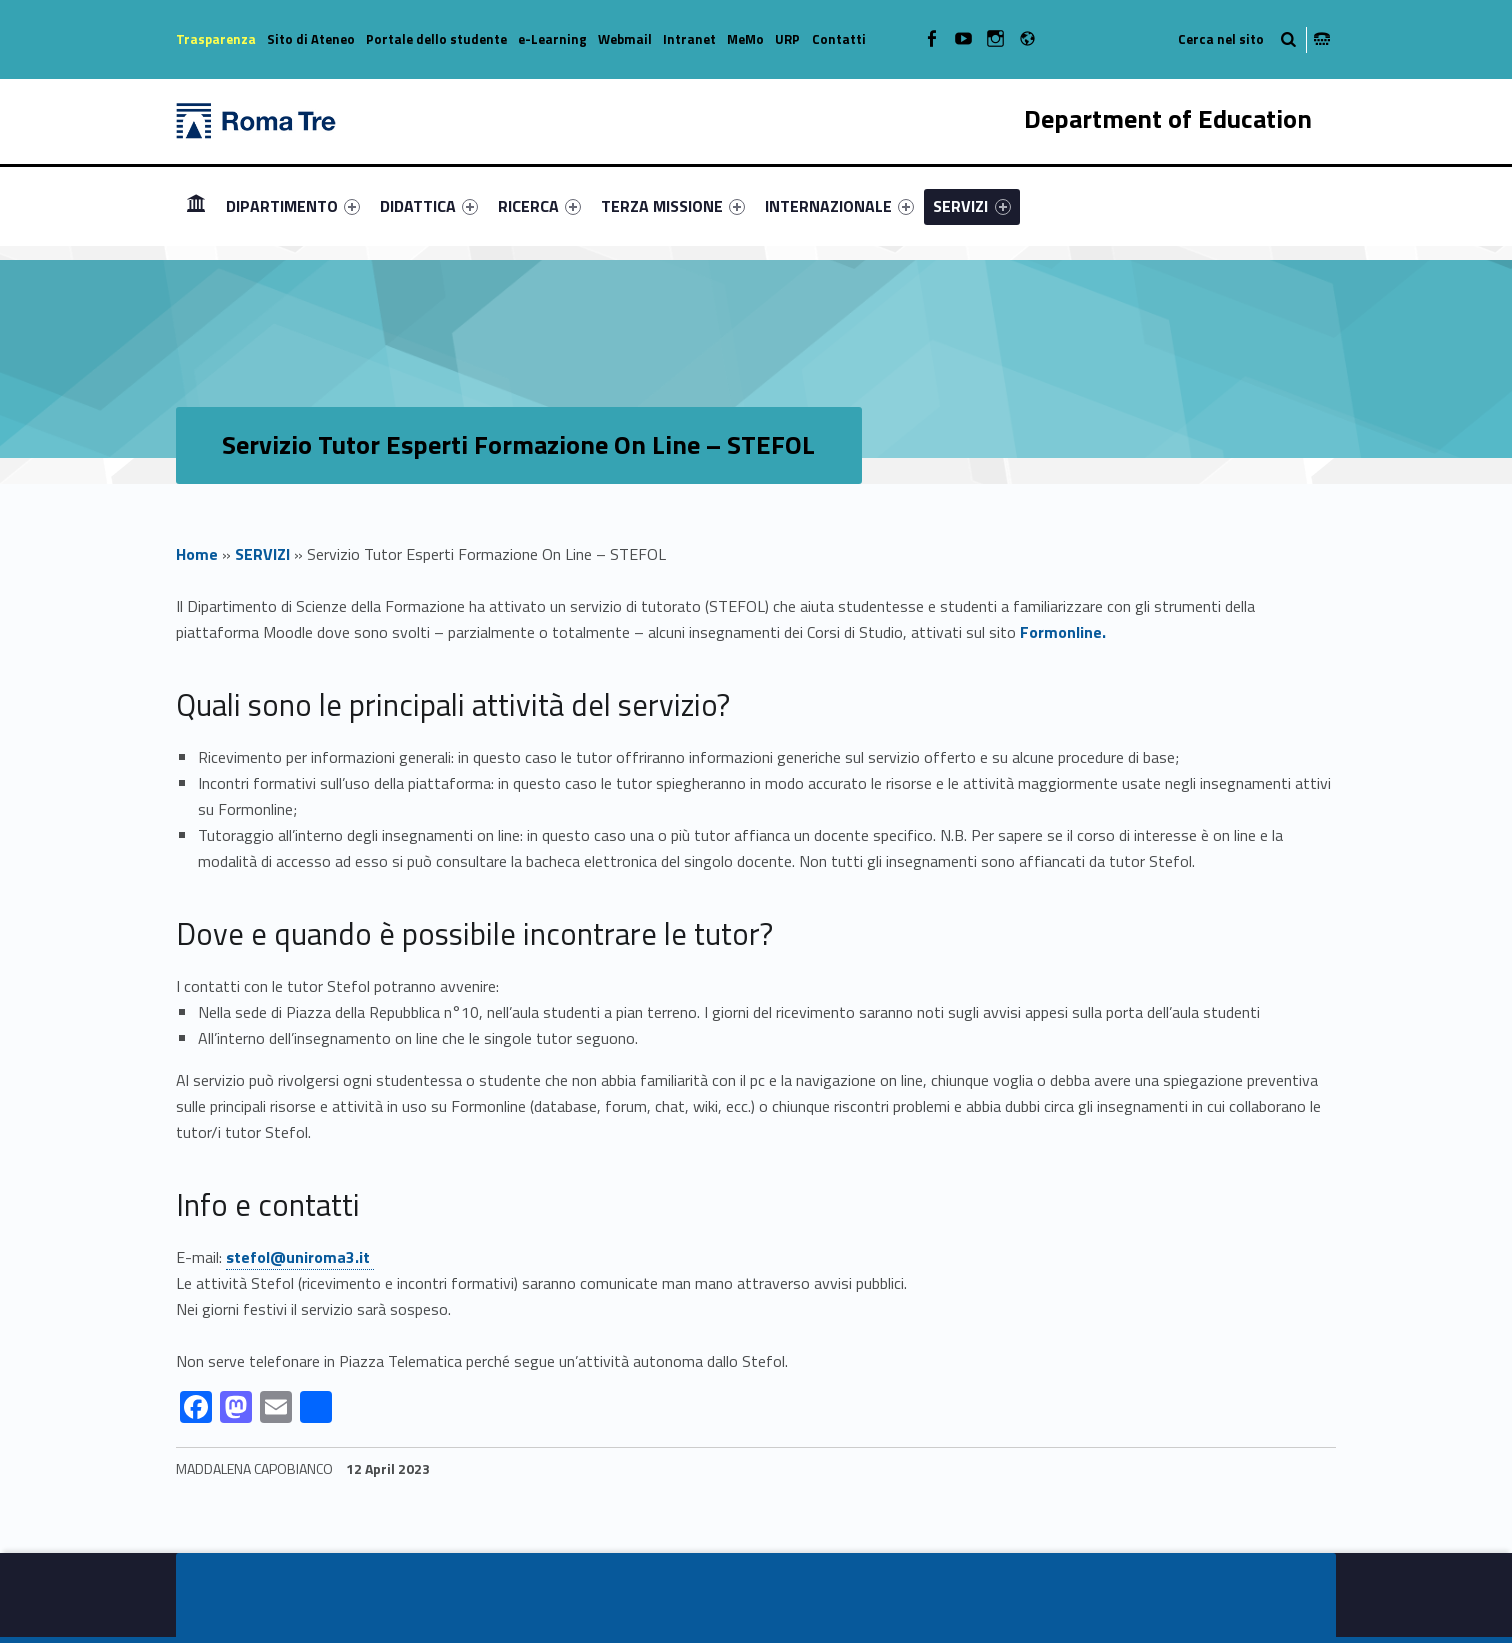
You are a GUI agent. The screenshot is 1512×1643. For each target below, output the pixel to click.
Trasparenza (216, 39)
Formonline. (1063, 632)
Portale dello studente (436, 39)
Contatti (839, 39)
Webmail (625, 39)
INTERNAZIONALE (839, 206)
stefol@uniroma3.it (300, 1257)
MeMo (745, 39)
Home (197, 554)
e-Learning (552, 39)
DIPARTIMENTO (293, 206)
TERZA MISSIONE (673, 206)
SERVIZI (971, 206)
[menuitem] (196, 206)
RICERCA (539, 206)
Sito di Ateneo (311, 39)
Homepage (196, 205)
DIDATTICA (429, 206)
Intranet (689, 39)
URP (787, 39)
